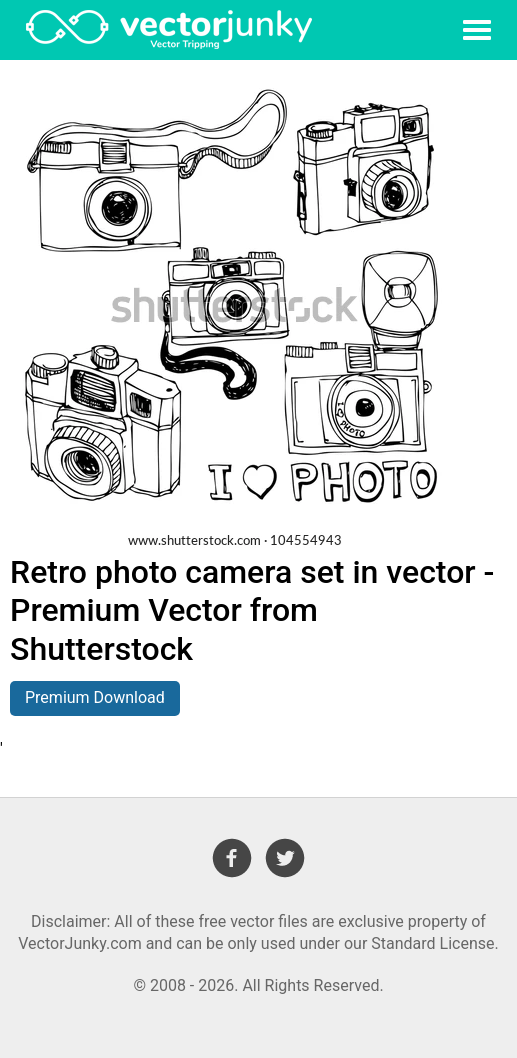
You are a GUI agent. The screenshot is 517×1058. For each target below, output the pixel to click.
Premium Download (95, 697)
